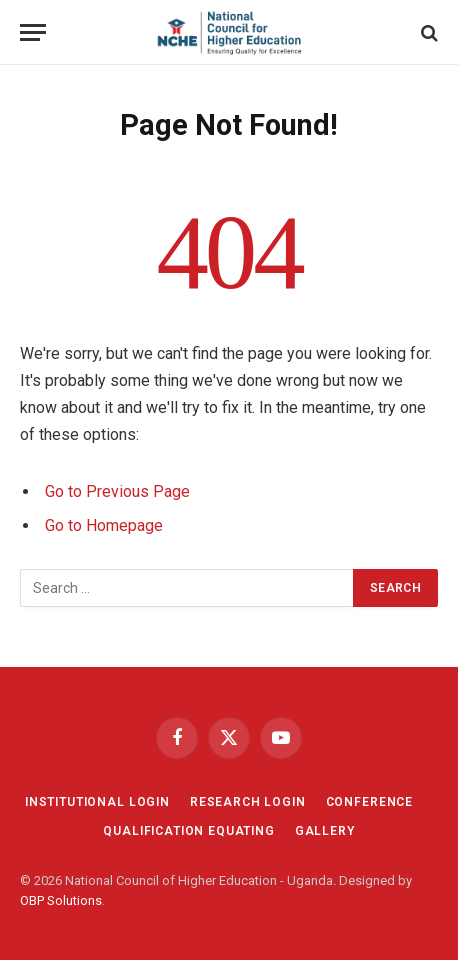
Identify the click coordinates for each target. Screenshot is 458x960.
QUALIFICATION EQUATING (188, 831)
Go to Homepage (104, 525)
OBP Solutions (61, 900)
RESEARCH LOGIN (248, 802)
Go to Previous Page (117, 491)
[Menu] (33, 32)
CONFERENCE (369, 802)
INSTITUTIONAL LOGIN (97, 802)
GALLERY (325, 831)
